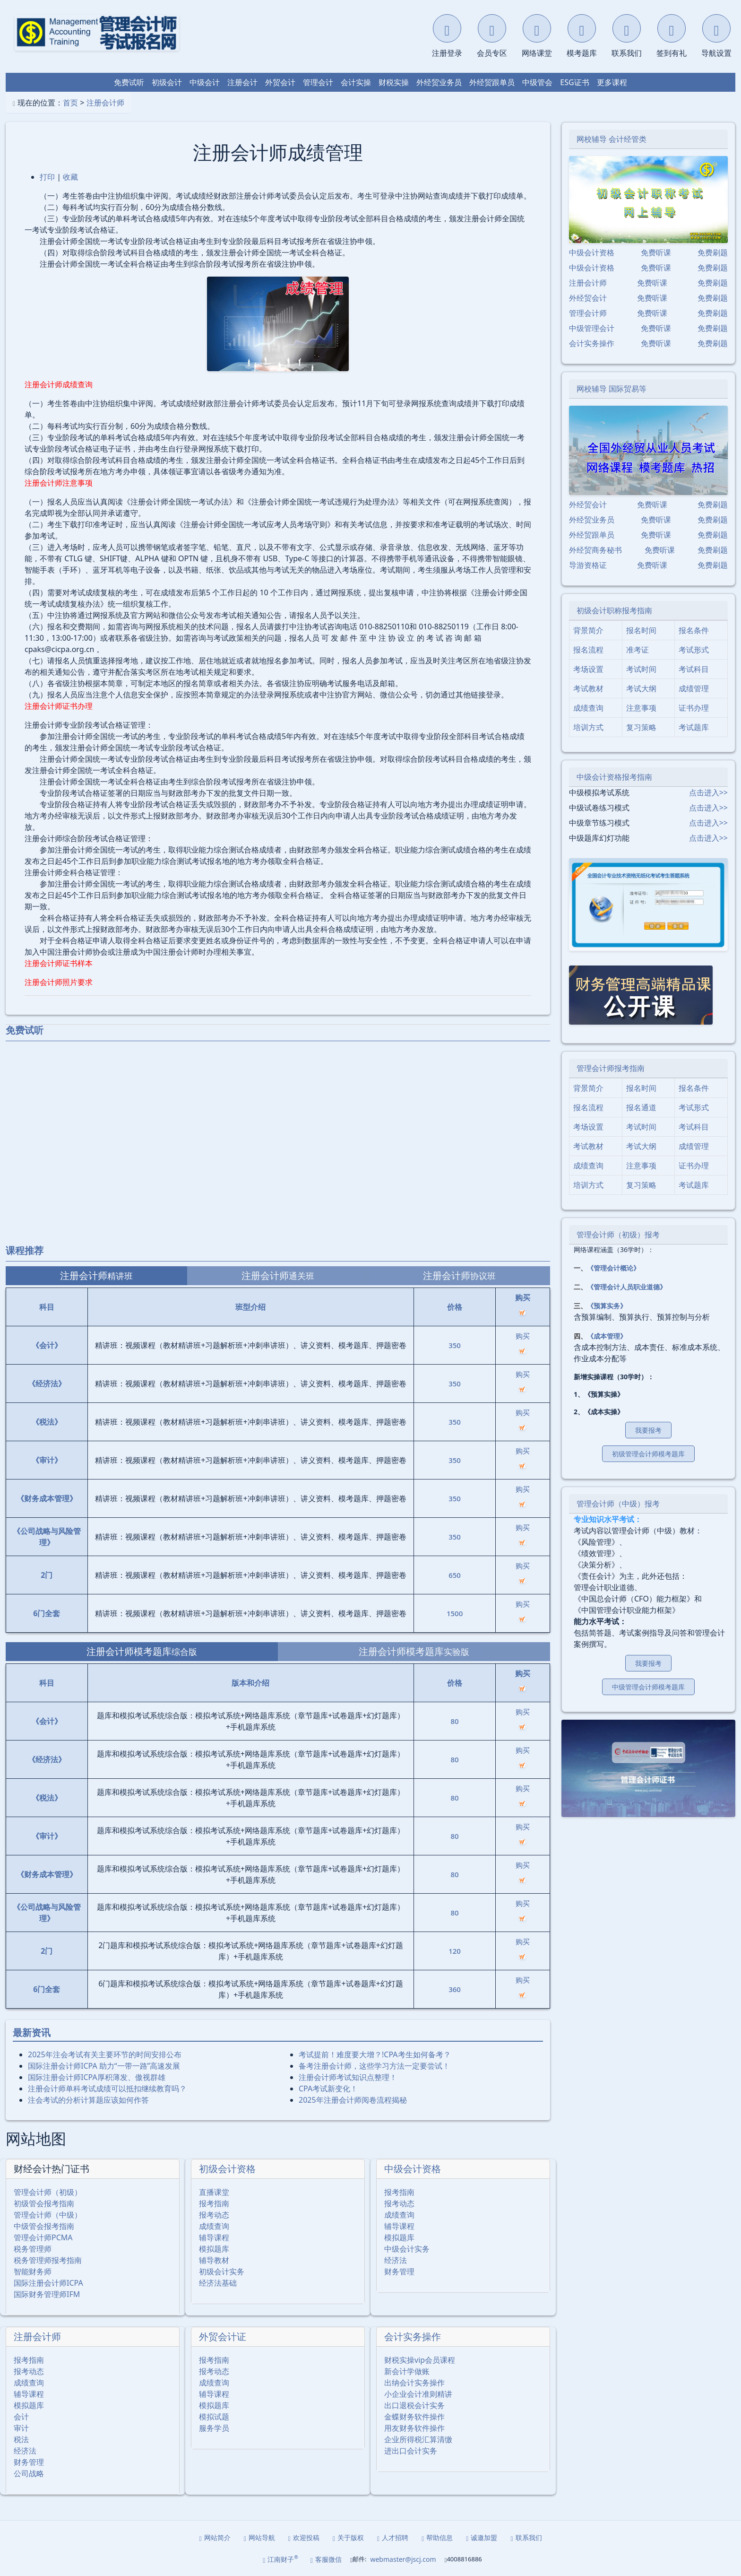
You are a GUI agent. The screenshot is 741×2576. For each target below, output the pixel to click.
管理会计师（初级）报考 (618, 1234)
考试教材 (588, 688)
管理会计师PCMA (43, 2237)
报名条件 (694, 630)
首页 (70, 102)
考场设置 (588, 669)
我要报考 (648, 1430)
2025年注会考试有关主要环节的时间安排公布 (104, 2054)
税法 (21, 2439)
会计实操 (356, 82)
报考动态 (214, 2215)
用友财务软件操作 (414, 2428)
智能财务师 (33, 2271)
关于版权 (348, 2537)
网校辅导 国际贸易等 (611, 388)
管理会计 (318, 82)
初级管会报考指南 (44, 2203)
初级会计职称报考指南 (614, 610)
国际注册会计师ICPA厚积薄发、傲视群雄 (96, 2077)
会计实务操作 (412, 2336)
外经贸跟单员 (492, 82)
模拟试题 (214, 2416)
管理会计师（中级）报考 (618, 1503)
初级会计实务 (221, 2271)
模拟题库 (214, 2249)
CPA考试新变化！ (328, 2088)
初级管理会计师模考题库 (648, 1453)
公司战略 (29, 2473)
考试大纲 (641, 688)
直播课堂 (214, 2192)
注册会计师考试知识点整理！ (348, 2077)
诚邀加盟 (481, 2537)
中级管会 (537, 82)
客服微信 (326, 2559)
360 (454, 1989)
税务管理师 (33, 2249)
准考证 (637, 649)
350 (454, 1345)
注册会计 (242, 82)
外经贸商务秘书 (595, 550)
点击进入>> (708, 792)
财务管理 (399, 2271)
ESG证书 (574, 82)
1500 (455, 1613)
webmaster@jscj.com (403, 2559)
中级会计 (205, 82)
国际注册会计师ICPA (48, 2283)
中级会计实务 (407, 2249)
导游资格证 (588, 565)
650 (454, 1575)
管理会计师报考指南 (611, 1068)
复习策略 (641, 727)
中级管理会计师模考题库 (648, 1686)
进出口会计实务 (410, 2450)
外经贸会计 (588, 298)
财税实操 (394, 82)
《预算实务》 (607, 1305)
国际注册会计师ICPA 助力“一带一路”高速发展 (104, 2066)
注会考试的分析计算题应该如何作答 (88, 2100)
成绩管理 (694, 688)
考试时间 (641, 669)
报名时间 (641, 630)
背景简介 (588, 630)
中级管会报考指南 (44, 2226)
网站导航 (259, 2537)
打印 (47, 177)
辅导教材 (214, 2260)
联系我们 (526, 2537)
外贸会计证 (222, 2336)
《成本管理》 (607, 1336)
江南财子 (280, 2559)
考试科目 (694, 669)
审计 (21, 2428)
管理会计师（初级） (48, 2192)
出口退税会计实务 (414, 2405)
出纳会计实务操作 (414, 2382)
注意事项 (641, 708)
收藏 (70, 177)
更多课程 (612, 82)
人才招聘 (392, 2537)
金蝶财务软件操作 (414, 2416)
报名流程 (588, 649)
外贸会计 (280, 82)
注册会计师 (105, 102)
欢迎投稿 (303, 2537)
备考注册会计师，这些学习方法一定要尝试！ (374, 2066)
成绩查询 (214, 2226)
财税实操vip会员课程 (419, 2360)
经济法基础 (218, 2283)
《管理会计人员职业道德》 (626, 1286)
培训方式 (588, 727)
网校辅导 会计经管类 (611, 139)
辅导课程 (214, 2237)
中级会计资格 (412, 2168)
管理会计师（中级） (48, 2215)
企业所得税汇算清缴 (418, 2439)
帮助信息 (437, 2537)
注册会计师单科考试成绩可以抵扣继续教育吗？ (107, 2088)
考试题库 (694, 727)
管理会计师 (588, 313)
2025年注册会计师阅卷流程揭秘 (353, 2100)
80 (455, 1721)
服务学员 (214, 2428)
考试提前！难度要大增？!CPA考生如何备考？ (375, 2054)
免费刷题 (713, 252)
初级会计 (167, 82)
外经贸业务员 (439, 82)
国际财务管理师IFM (47, 2294)
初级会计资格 (227, 2168)
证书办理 (694, 708)
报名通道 (641, 1107)
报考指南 (214, 2203)
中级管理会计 (591, 328)
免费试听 (129, 82)
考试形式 (694, 649)
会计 (21, 2416)
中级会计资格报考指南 (614, 777)
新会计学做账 (407, 2371)
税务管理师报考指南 (48, 2260)
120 (454, 1951)
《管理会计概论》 (613, 1267)
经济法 (395, 2260)
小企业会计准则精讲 (418, 2394)
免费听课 (656, 252)
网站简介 (215, 2537)
